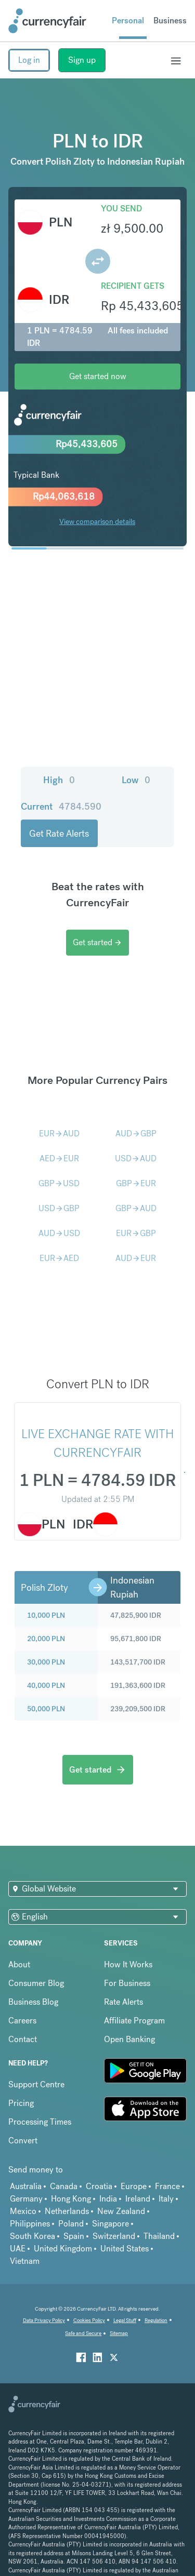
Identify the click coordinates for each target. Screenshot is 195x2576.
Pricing (21, 2103)
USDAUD (136, 1158)
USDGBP (59, 1208)
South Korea (32, 2236)
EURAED (59, 1258)
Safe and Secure (83, 2333)
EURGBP (136, 1233)
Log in (29, 60)
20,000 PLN (46, 1638)
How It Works (128, 1964)
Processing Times (39, 2121)
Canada (63, 2186)
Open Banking (129, 2039)
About (19, 1964)
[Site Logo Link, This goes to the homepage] (47, 20)
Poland (71, 2223)
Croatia (99, 2186)
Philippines (30, 2223)
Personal (128, 20)
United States (124, 2248)
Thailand (159, 2236)
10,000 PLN (46, 1615)
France (167, 2186)
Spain (73, 2236)
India (108, 2198)
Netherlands (67, 2211)
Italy (166, 2198)
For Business (127, 1983)
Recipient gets (132, 285)
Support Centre (36, 2084)
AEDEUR (59, 1158)
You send (121, 208)
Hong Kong (71, 2198)
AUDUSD (59, 1233)
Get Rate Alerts (59, 833)
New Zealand (121, 2211)
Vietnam (25, 2261)
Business (170, 20)
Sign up (82, 60)
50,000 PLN (46, 1708)
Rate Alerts (123, 2001)
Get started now (97, 376)
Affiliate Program (134, 2020)
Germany (26, 2198)
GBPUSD (59, 1183)
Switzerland (114, 2236)
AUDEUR (135, 1258)
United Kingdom (63, 2248)
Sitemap (119, 2333)
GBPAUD (136, 1208)
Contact (22, 2039)
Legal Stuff (124, 2320)
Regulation (156, 2320)
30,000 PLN (46, 1662)
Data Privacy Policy (44, 2320)
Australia (26, 2186)
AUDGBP (136, 1133)
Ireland (137, 2198)
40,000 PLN (46, 1685)
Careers (22, 2020)
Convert (22, 2140)
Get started (97, 942)
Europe (134, 2186)
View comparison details (97, 521)
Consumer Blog (36, 1983)
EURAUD (59, 1133)
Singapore (110, 2223)
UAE (17, 2248)
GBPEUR (136, 1183)
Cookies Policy (89, 2320)
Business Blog (33, 2001)
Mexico (23, 2211)
